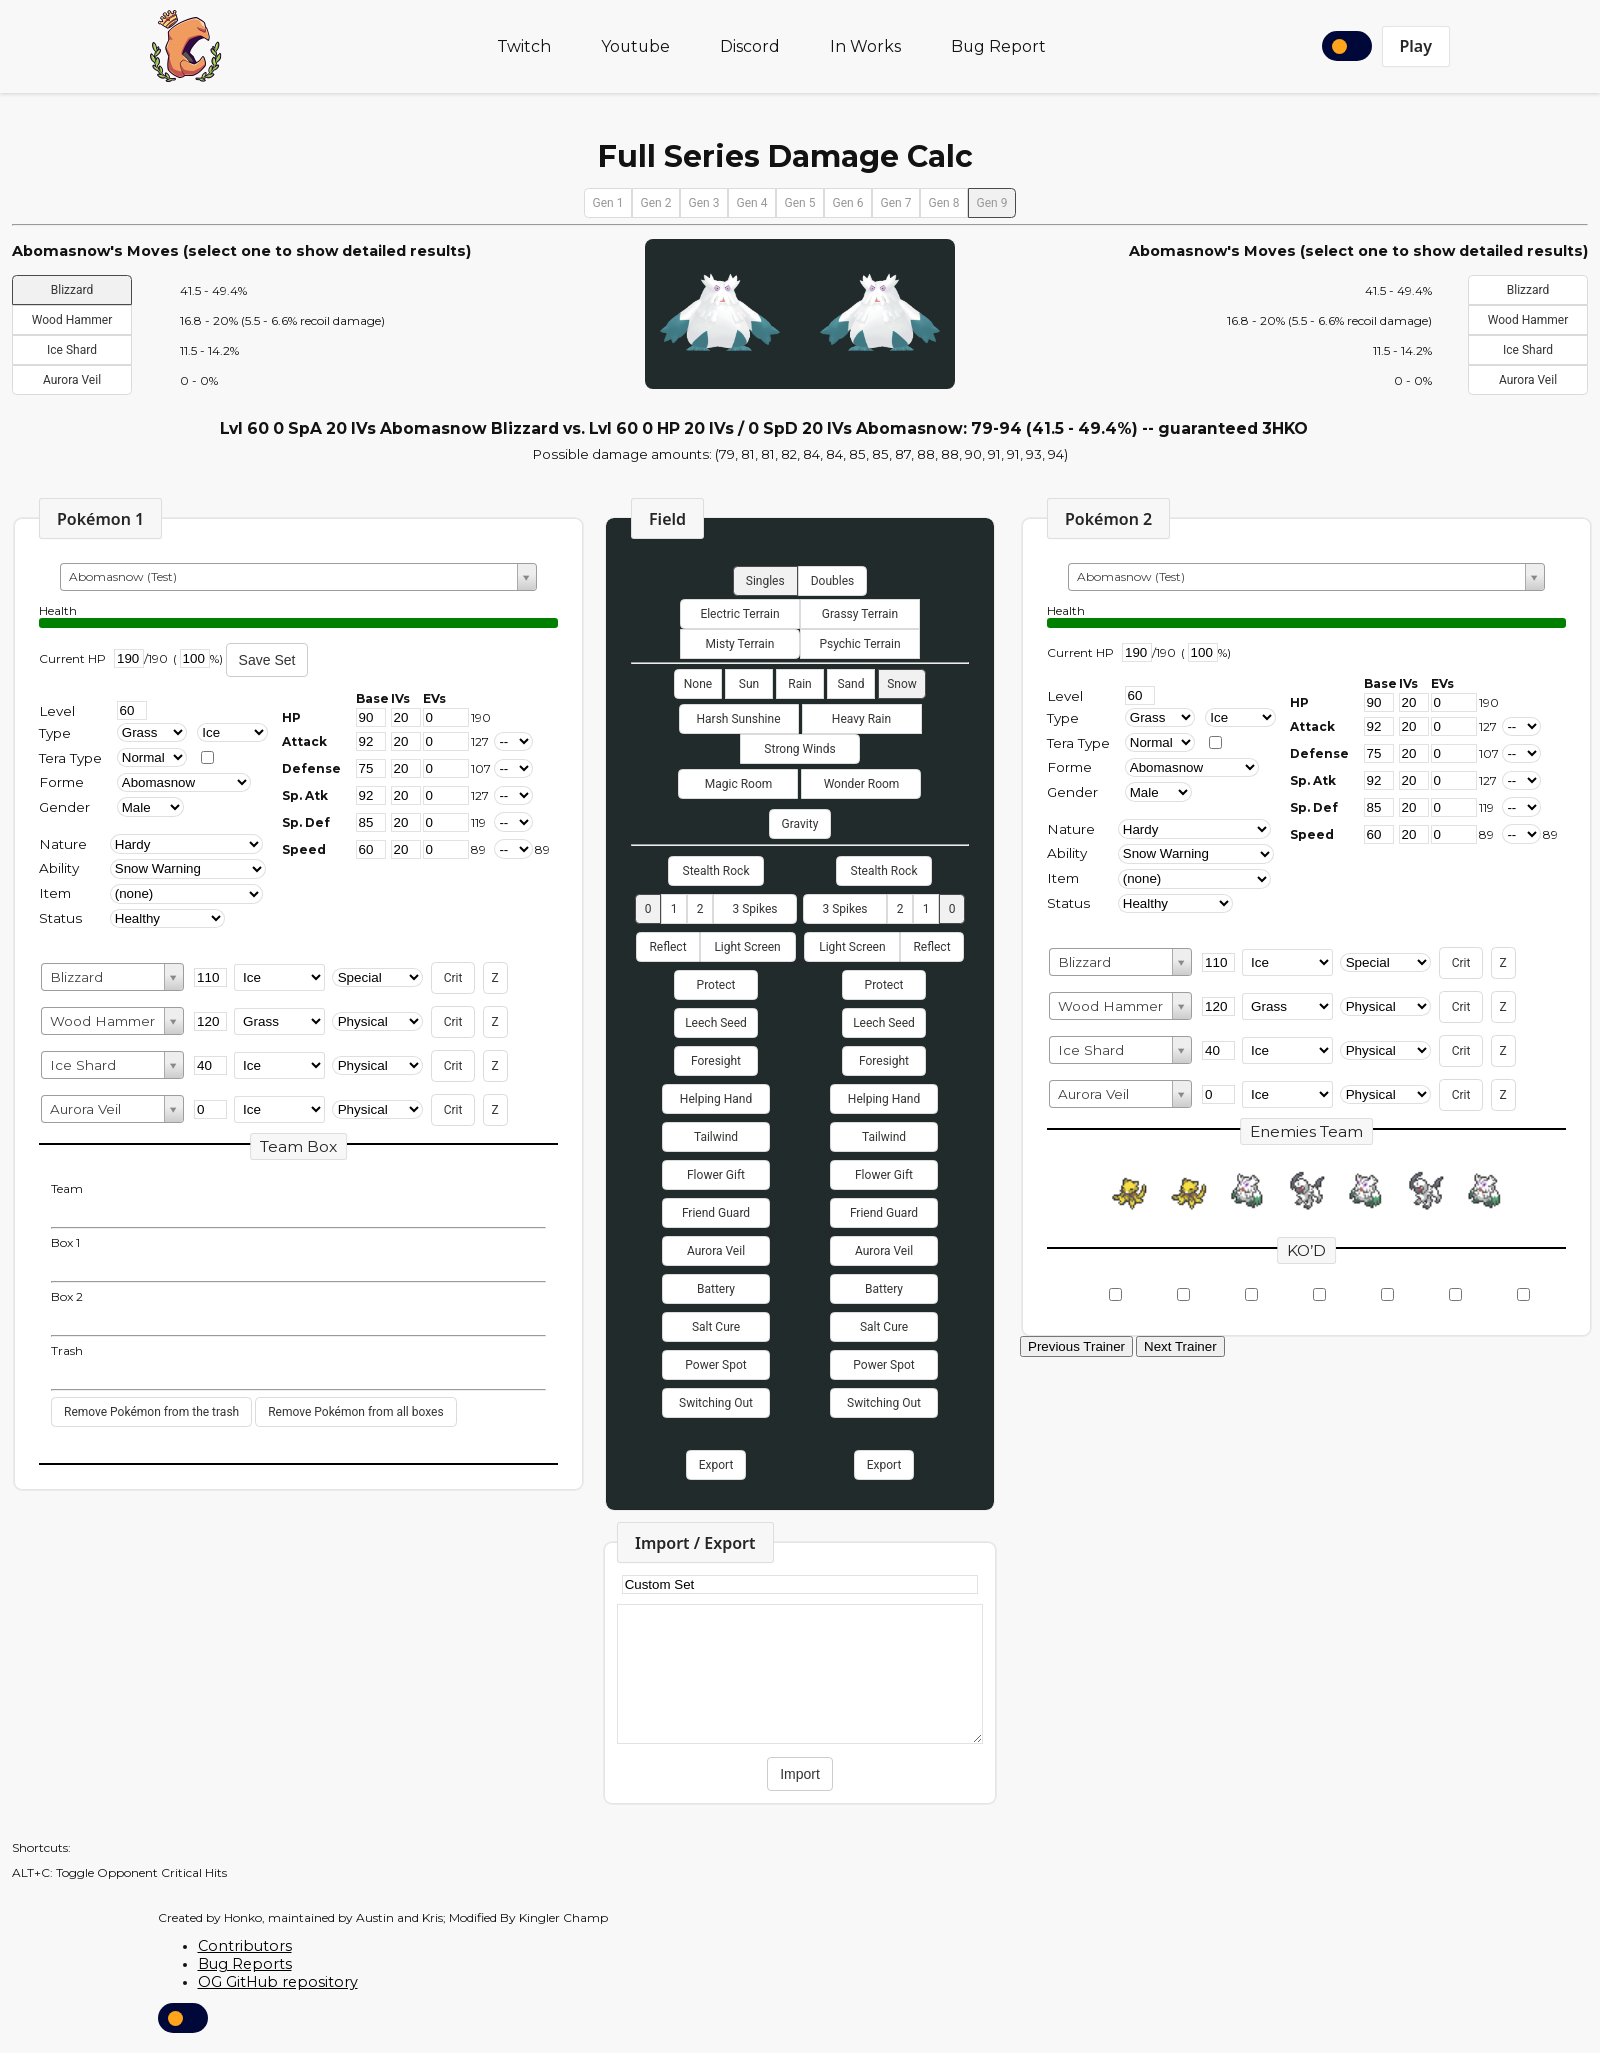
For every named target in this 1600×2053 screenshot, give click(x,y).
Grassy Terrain (860, 614)
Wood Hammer (72, 320)
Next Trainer (1180, 1346)
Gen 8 (944, 203)
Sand (850, 684)
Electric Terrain (739, 614)
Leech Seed (716, 1023)
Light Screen (747, 947)
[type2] (232, 733)
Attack (304, 741)
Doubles (833, 581)
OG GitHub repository (278, 1982)
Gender (64, 807)
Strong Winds (799, 749)
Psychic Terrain (859, 644)
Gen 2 (656, 203)
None (698, 684)
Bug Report (998, 46)
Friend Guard (716, 1213)
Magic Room (739, 784)
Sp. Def (306, 822)
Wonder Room (862, 784)
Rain (799, 684)
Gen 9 (992, 203)
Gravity (800, 824)
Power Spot (715, 1365)
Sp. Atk (305, 795)
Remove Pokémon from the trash (151, 1412)
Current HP (72, 658)
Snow (902, 684)
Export (716, 1465)
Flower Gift (716, 1175)
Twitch (524, 46)
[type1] (152, 733)
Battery (716, 1289)
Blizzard (72, 290)
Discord (750, 46)
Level (57, 711)
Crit (453, 978)
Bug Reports (245, 1964)
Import (800, 1774)
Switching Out (716, 1403)
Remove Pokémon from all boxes (355, 1412)
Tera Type (70, 758)
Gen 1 (608, 203)
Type (55, 733)
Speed (304, 849)
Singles (765, 581)
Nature (63, 844)
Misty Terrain (740, 644)
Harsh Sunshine (738, 719)
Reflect (667, 947)
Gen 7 (896, 203)
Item (55, 893)
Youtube (635, 46)
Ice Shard (72, 350)
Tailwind (716, 1137)
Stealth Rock (716, 871)
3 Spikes (754, 909)
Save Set (267, 660)
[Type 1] (1160, 718)
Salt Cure (716, 1327)
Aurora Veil (72, 380)
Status (60, 918)
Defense (311, 768)
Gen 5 (800, 203)
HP (291, 717)
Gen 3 (704, 203)
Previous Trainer (1076, 1346)
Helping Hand (716, 1099)
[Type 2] (1240, 718)
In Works (865, 46)
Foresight (716, 1061)
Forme (61, 782)
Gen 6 (848, 203)
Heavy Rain (861, 719)
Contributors (245, 1946)
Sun (749, 684)
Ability (59, 868)
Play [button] (1416, 46)
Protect (716, 985)
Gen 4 (752, 203)
